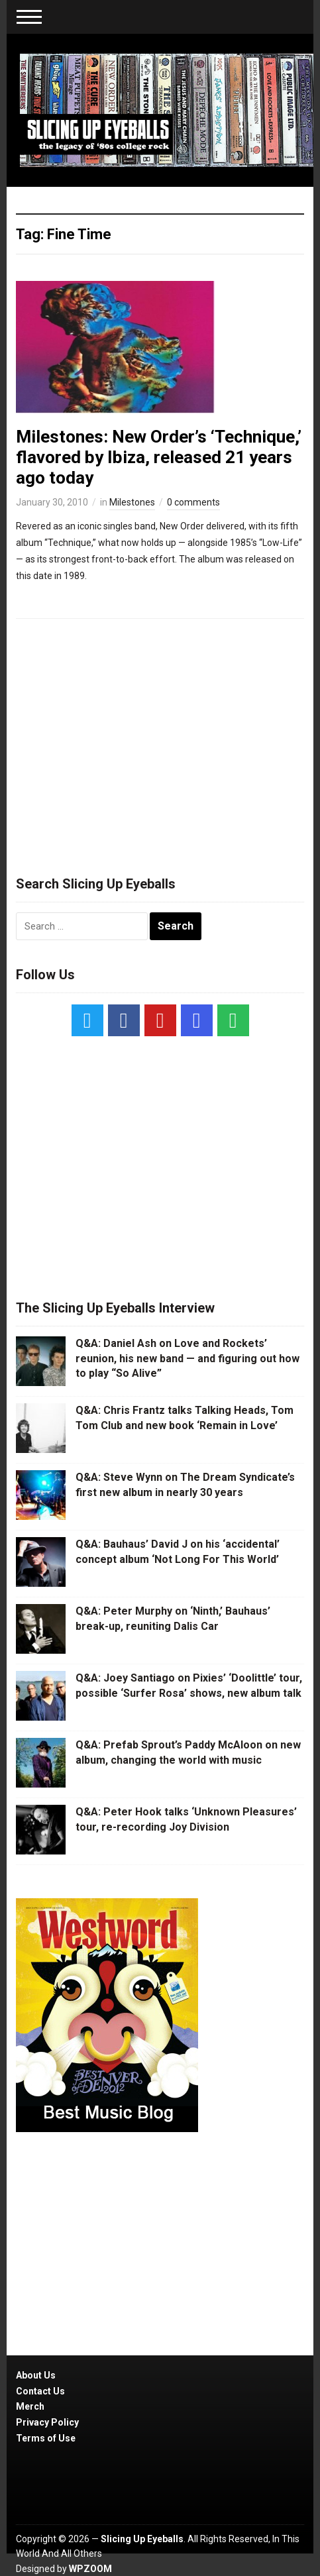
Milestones (132, 502)
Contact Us (40, 2391)
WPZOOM (90, 2568)
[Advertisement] (160, 741)
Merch (30, 2406)
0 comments (193, 502)
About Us (36, 2375)
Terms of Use (46, 2438)
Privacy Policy (47, 2422)
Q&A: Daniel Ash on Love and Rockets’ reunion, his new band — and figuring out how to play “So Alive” (187, 1358)
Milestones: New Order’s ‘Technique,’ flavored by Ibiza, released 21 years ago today (158, 457)
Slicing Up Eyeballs (142, 2539)
